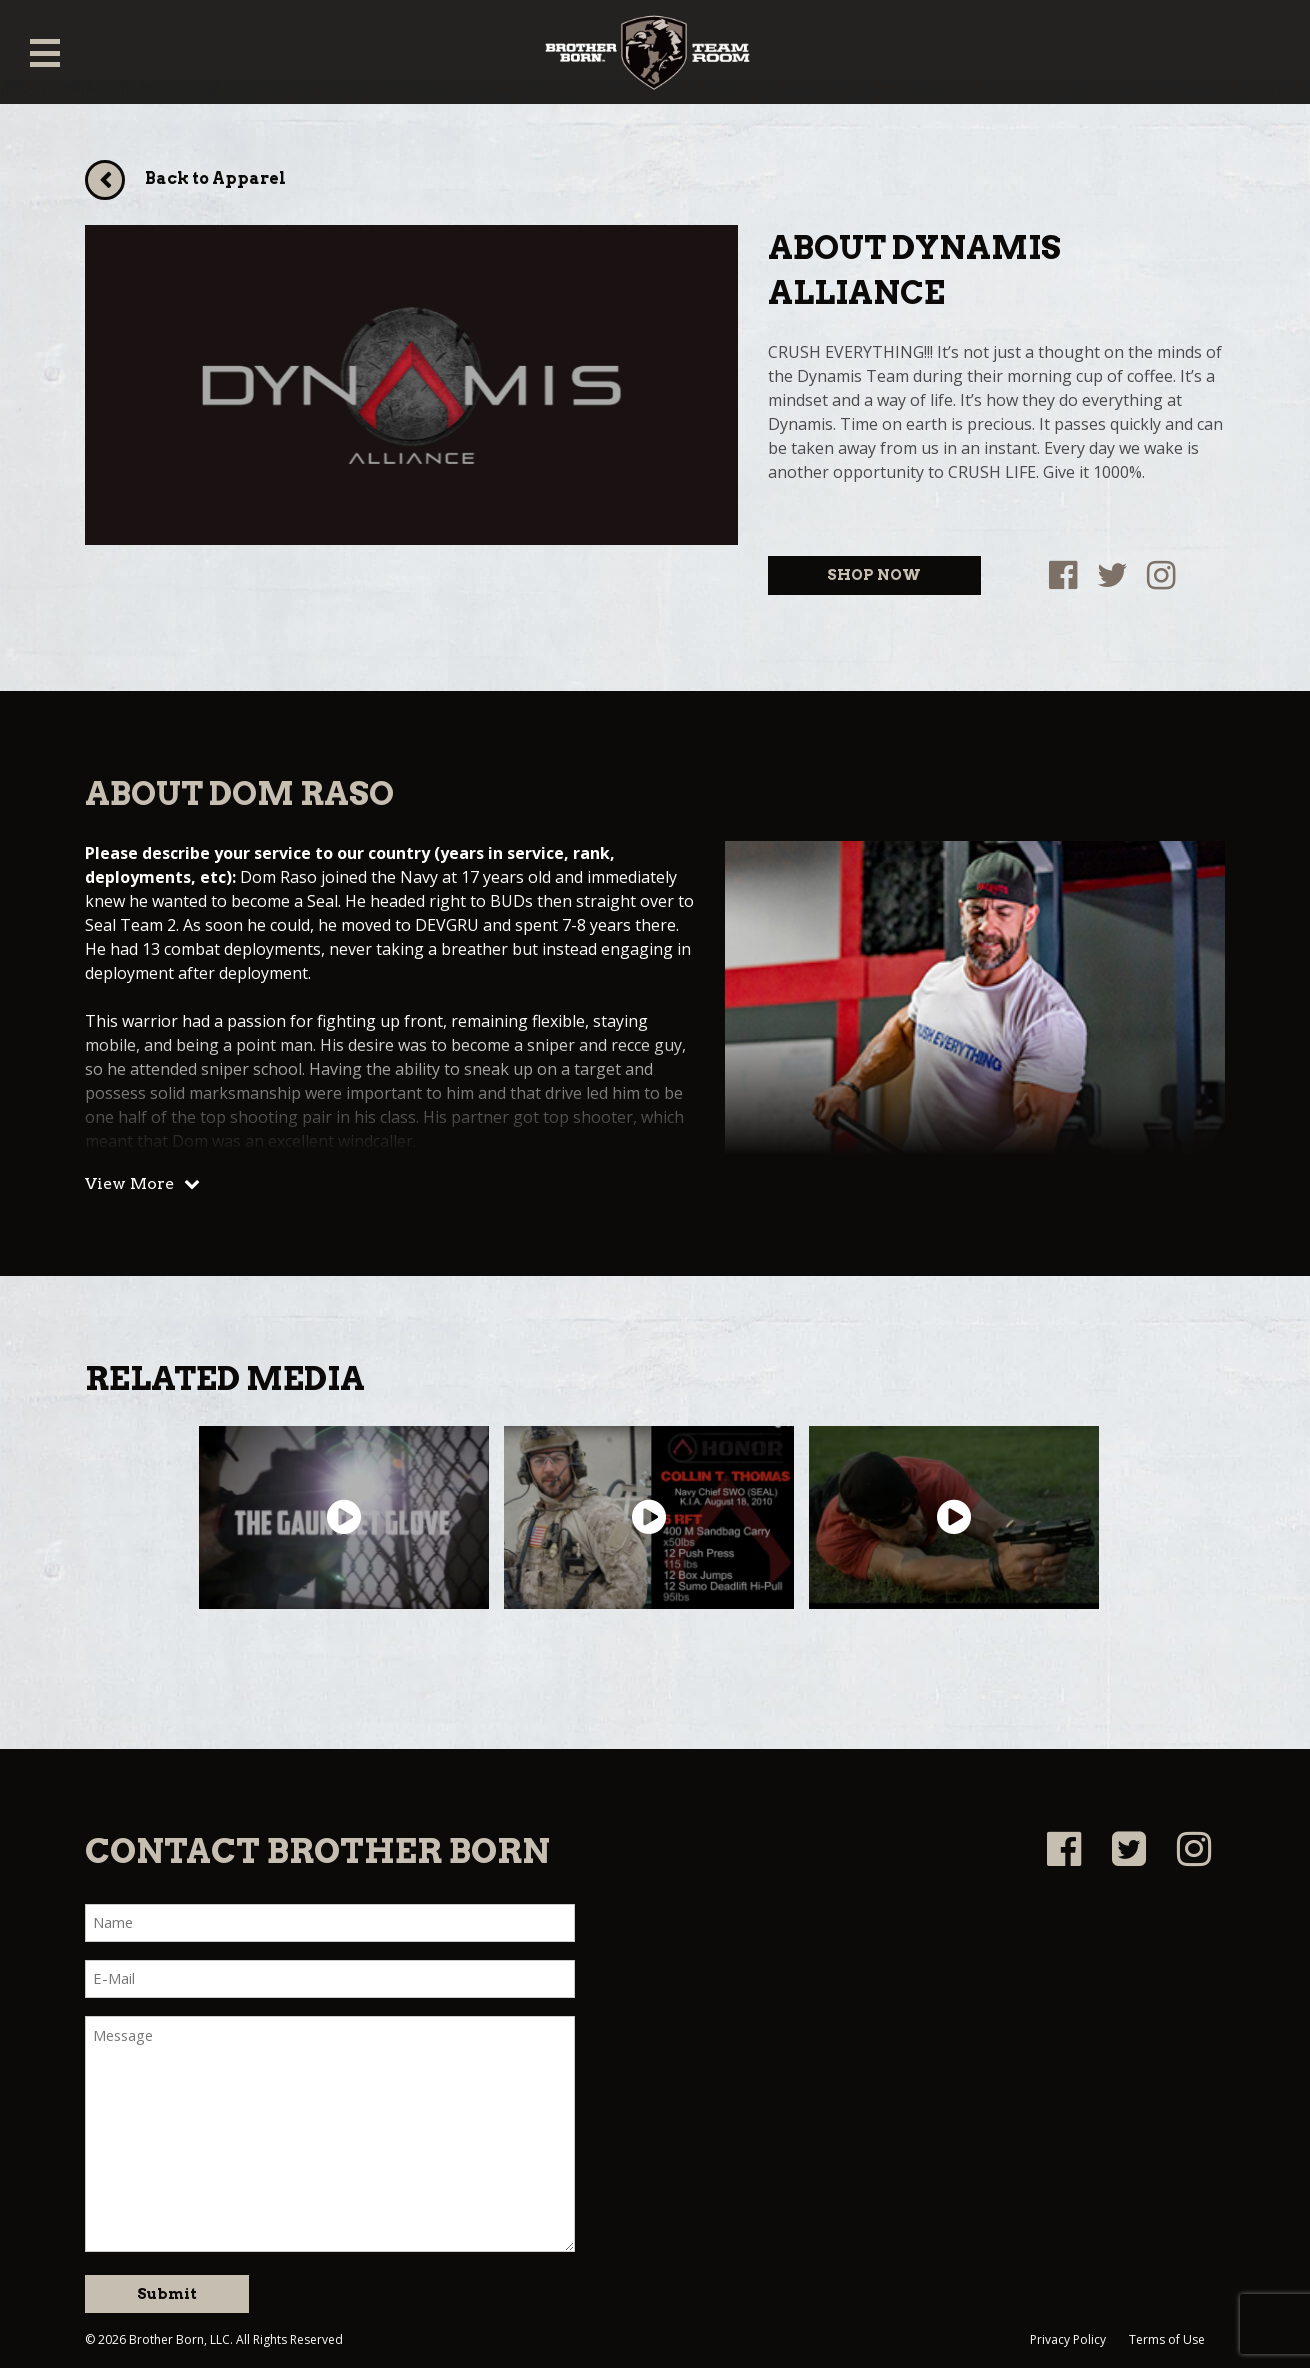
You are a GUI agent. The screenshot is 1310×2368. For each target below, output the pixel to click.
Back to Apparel (215, 178)
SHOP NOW (874, 575)
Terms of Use (1167, 2339)
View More (129, 1183)
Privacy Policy (1068, 2339)
